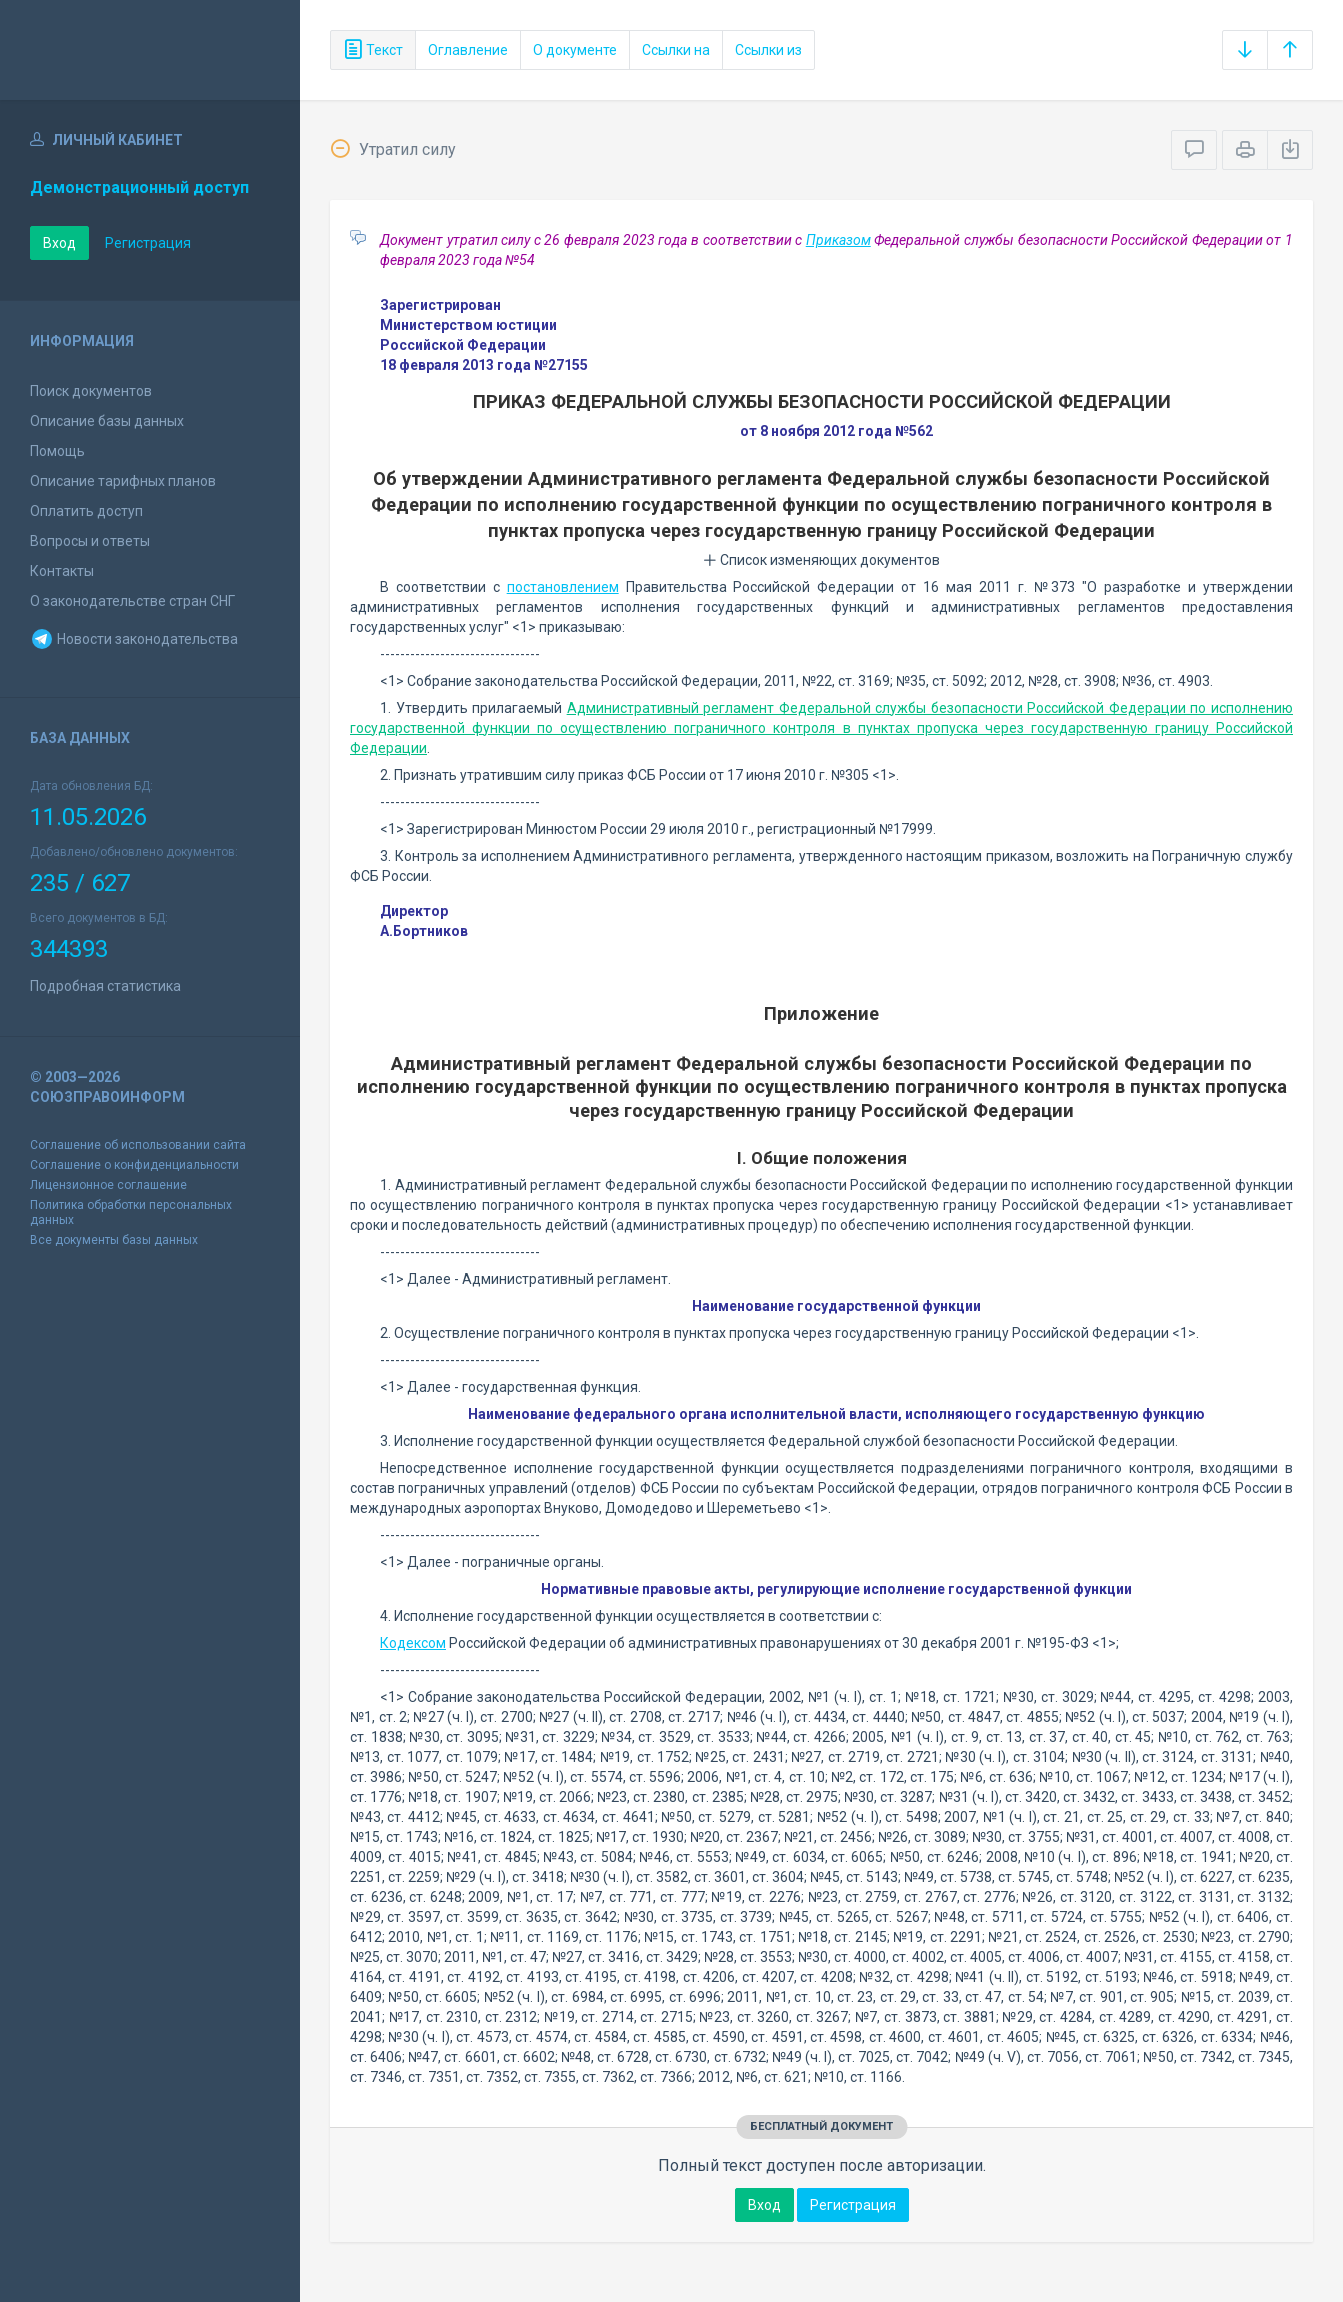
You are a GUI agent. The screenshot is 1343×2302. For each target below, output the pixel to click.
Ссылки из (768, 50)
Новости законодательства (134, 639)
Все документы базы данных (114, 1240)
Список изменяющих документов (821, 560)
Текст (373, 50)
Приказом (838, 240)
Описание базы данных (107, 421)
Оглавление (468, 50)
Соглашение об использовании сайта (138, 1145)
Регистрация (148, 243)
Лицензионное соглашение (108, 1185)
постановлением (563, 587)
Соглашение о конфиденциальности (134, 1165)
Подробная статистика (105, 986)
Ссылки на (676, 50)
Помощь (57, 451)
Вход (59, 243)
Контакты (62, 571)
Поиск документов (91, 391)
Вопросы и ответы (90, 541)
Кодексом (413, 1643)
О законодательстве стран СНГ (132, 601)
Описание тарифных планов (123, 481)
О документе (575, 50)
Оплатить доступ (86, 511)
